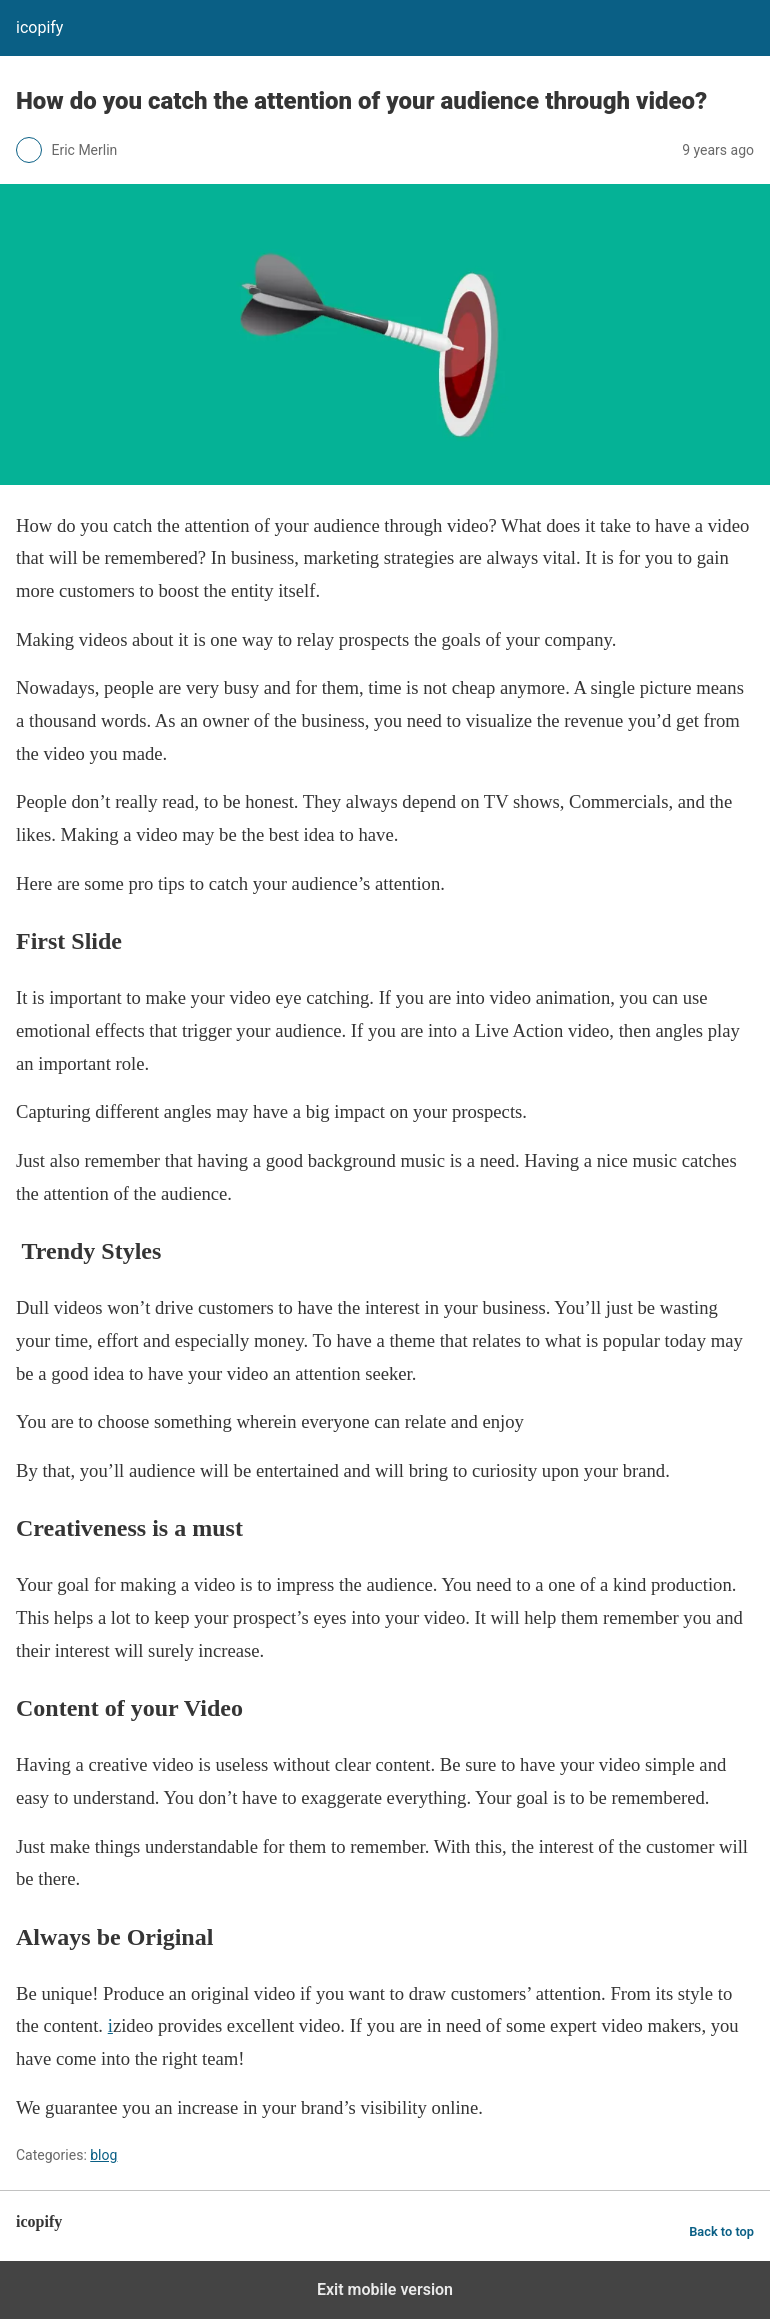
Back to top (721, 2231)
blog (103, 2155)
